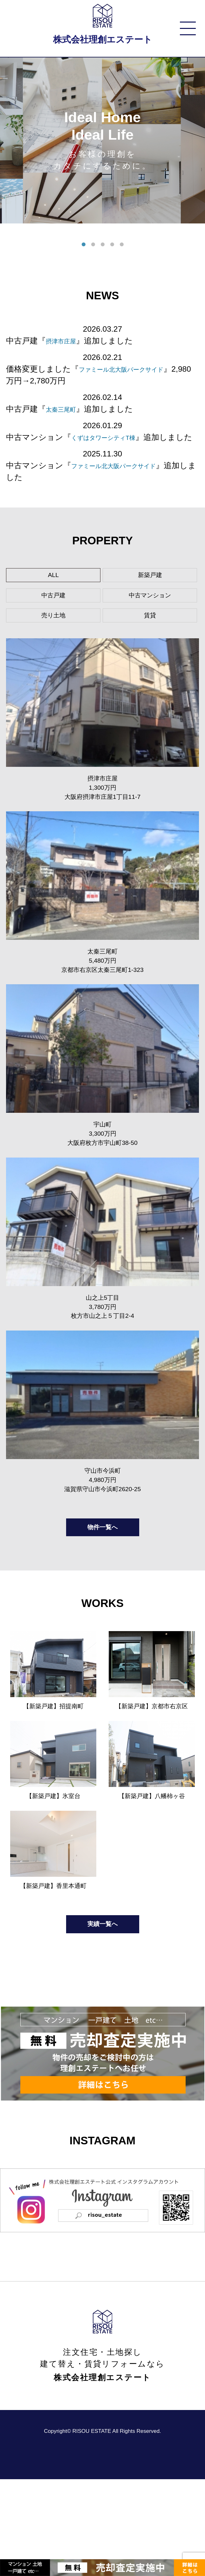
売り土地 (53, 639)
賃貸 (150, 639)
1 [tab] (83, 245)
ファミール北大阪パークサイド (128, 477)
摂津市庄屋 (65, 340)
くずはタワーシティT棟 (114, 437)
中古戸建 (53, 614)
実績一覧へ (103, 2018)
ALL (53, 588)
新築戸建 (150, 588)
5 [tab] (122, 245)
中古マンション (150, 614)
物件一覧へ (103, 1596)
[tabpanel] (102, 140)
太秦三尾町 (65, 409)
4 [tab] (112, 245)
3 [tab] (102, 245)
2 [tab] (93, 245)
